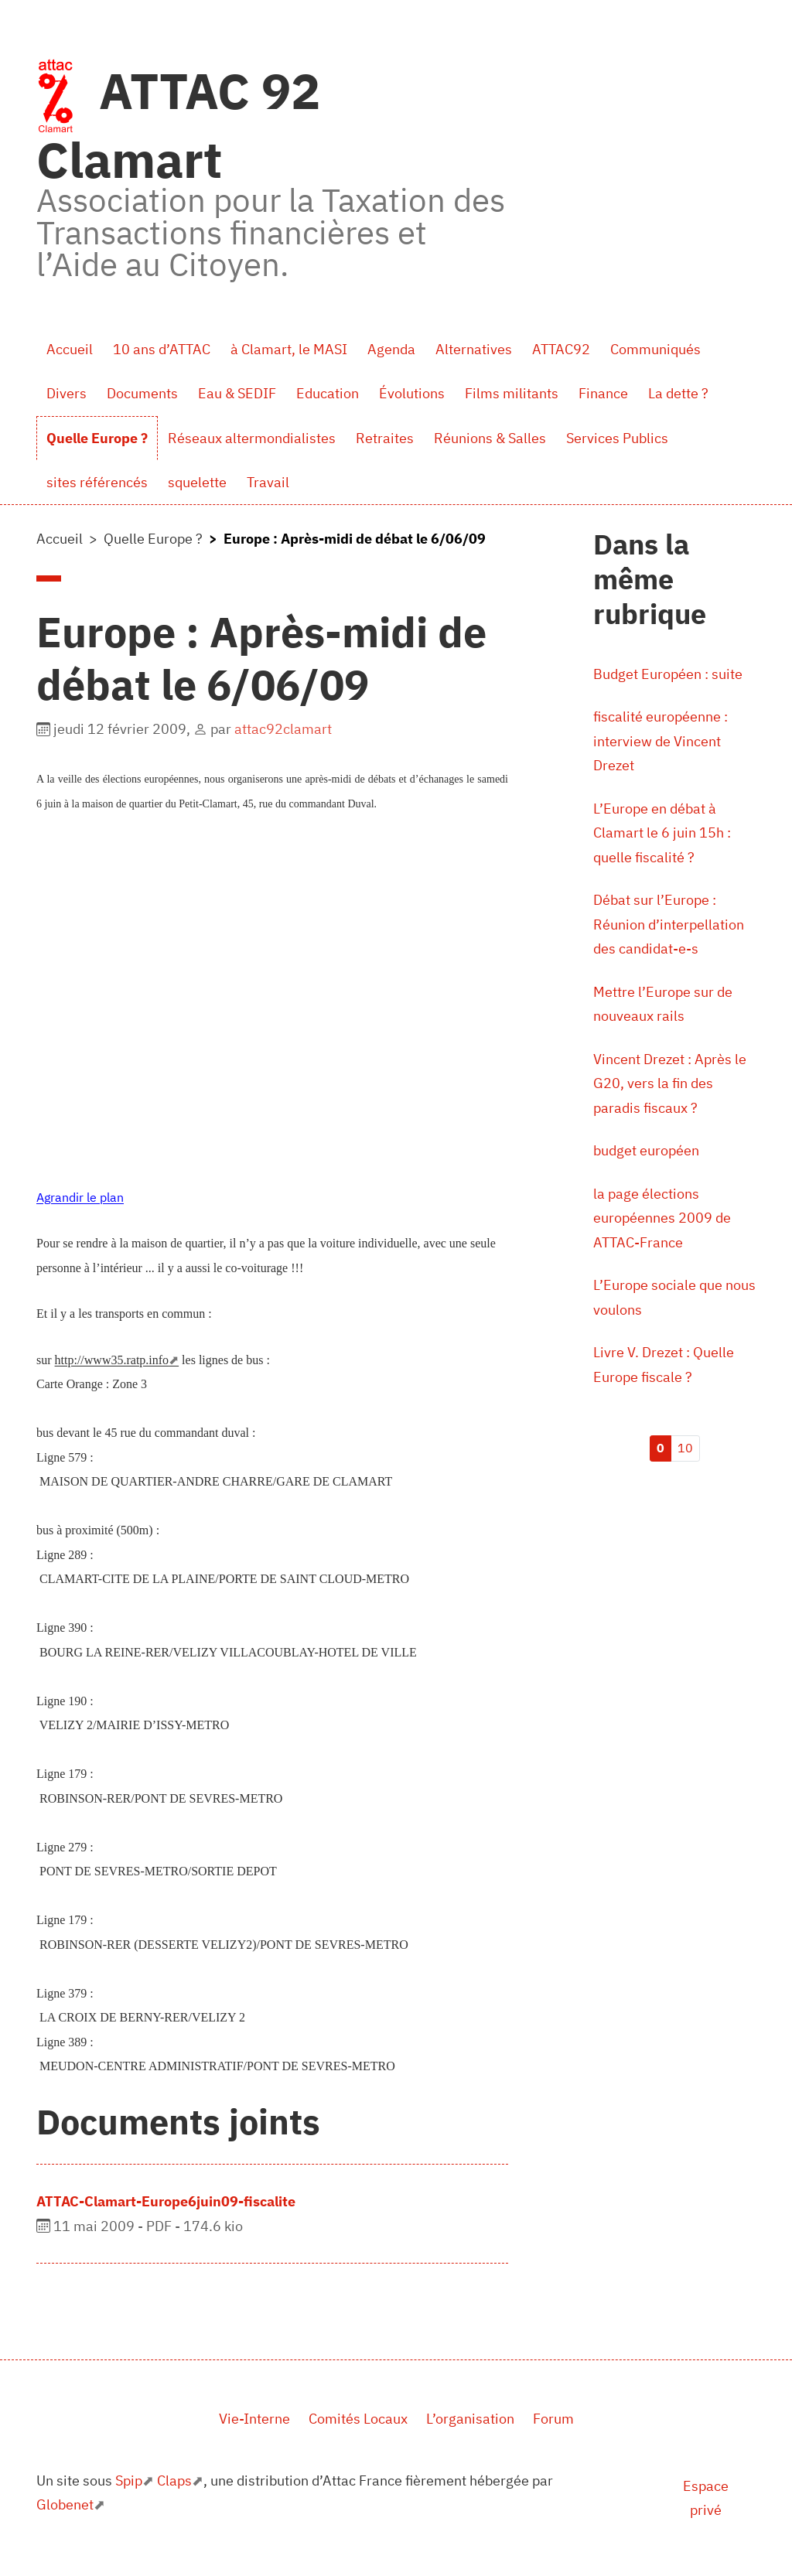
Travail (268, 482)
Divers (66, 393)
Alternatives (473, 349)
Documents (142, 393)
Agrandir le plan (80, 1197)
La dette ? (678, 393)
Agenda (391, 349)
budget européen (646, 1150)
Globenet (65, 2504)
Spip (128, 2480)
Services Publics (617, 438)
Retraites (385, 438)
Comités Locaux (358, 2419)
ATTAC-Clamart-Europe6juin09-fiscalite (165, 2201)
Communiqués (655, 349)
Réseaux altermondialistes (252, 438)
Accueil (69, 349)
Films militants (511, 393)
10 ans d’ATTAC (161, 349)
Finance (603, 393)
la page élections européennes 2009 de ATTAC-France (662, 1218)
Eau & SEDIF (237, 393)
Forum (553, 2419)
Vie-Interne (254, 2419)
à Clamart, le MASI (288, 349)
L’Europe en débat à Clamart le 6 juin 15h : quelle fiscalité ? (662, 833)
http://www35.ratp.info (112, 1359)
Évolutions (412, 393)
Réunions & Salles (490, 438)
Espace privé (706, 2498)
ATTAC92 (561, 349)
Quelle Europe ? (97, 438)
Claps (174, 2480)
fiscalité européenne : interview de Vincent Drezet (660, 741)
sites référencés (97, 482)
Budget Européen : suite (667, 674)
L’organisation (470, 2419)
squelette (197, 482)
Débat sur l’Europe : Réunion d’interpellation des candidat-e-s (668, 924)
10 (685, 1447)
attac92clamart (283, 729)
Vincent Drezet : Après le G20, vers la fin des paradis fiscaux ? (669, 1083)
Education (327, 393)
